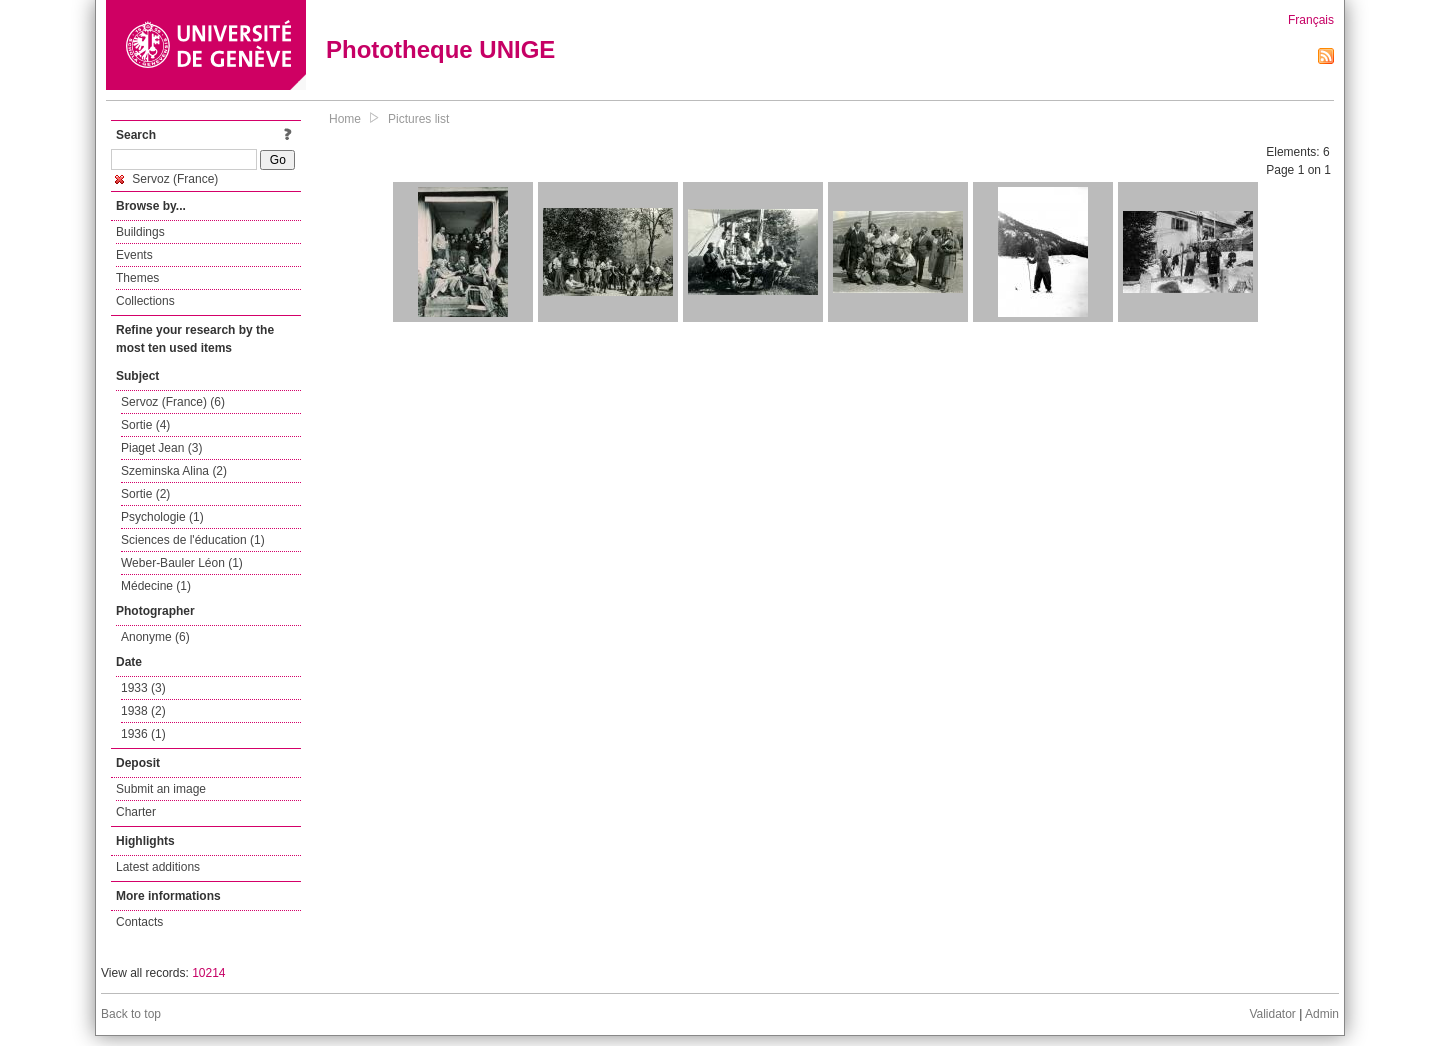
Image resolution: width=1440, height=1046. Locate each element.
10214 (208, 973)
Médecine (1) (156, 586)
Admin (1322, 1014)
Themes (137, 278)
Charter (136, 812)
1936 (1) (143, 734)
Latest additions (158, 867)
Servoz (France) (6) (173, 402)
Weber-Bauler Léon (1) (182, 563)
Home (345, 119)
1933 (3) (143, 688)
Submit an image (161, 789)
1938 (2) (143, 711)
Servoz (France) (166, 179)
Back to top (131, 1014)
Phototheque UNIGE (440, 49)
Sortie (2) (145, 494)
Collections (145, 301)
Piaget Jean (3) (161, 448)
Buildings (140, 232)
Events (134, 255)
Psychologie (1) (162, 517)
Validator (1272, 1014)
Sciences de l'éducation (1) (193, 540)
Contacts (139, 922)
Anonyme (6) (155, 637)
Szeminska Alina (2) (174, 471)
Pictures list (418, 119)
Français (1311, 20)
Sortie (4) (145, 425)
